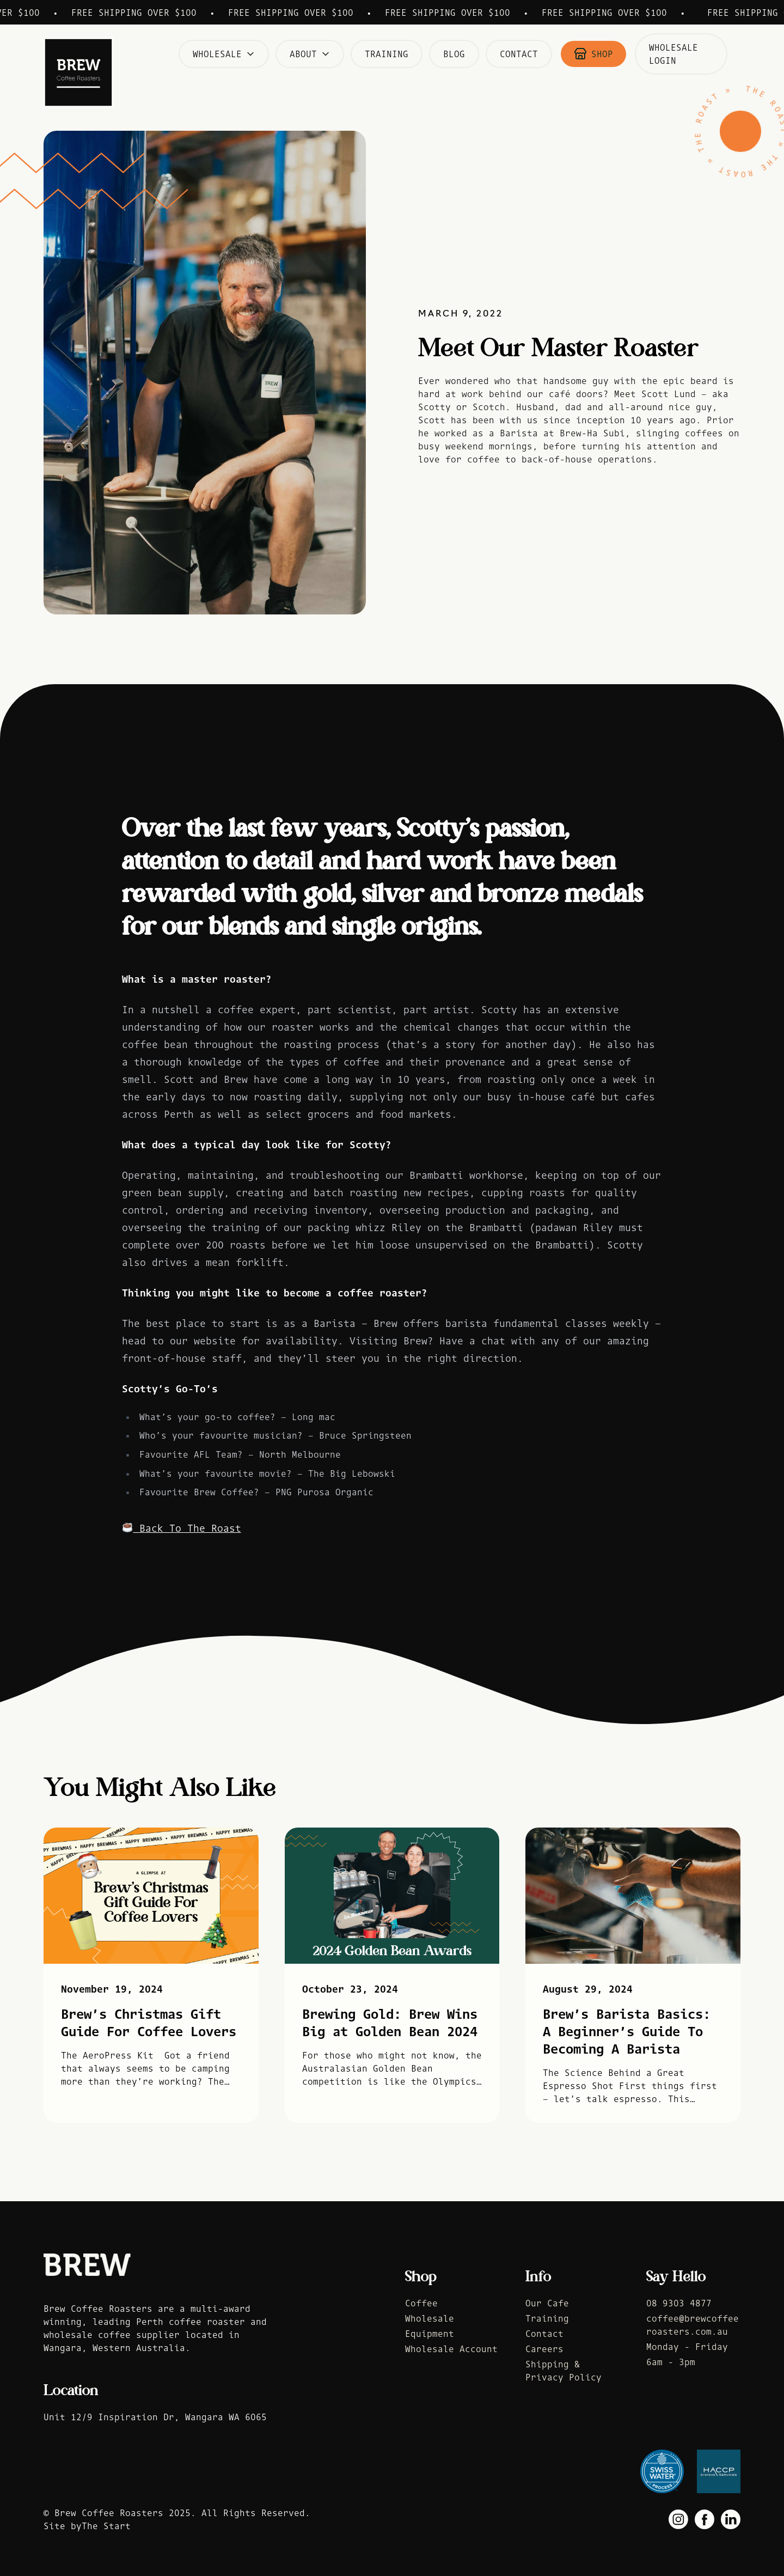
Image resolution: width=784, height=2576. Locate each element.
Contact (519, 53)
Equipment (429, 2333)
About (310, 53)
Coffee (421, 2303)
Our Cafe (547, 2303)
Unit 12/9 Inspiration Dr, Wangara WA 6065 (155, 2416)
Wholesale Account (451, 2348)
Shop (593, 53)
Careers (544, 2348)
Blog (454, 53)
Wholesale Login (673, 54)
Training (386, 53)
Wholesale (224, 53)
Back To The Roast (181, 1528)
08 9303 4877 (679, 2303)
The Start (106, 2525)
